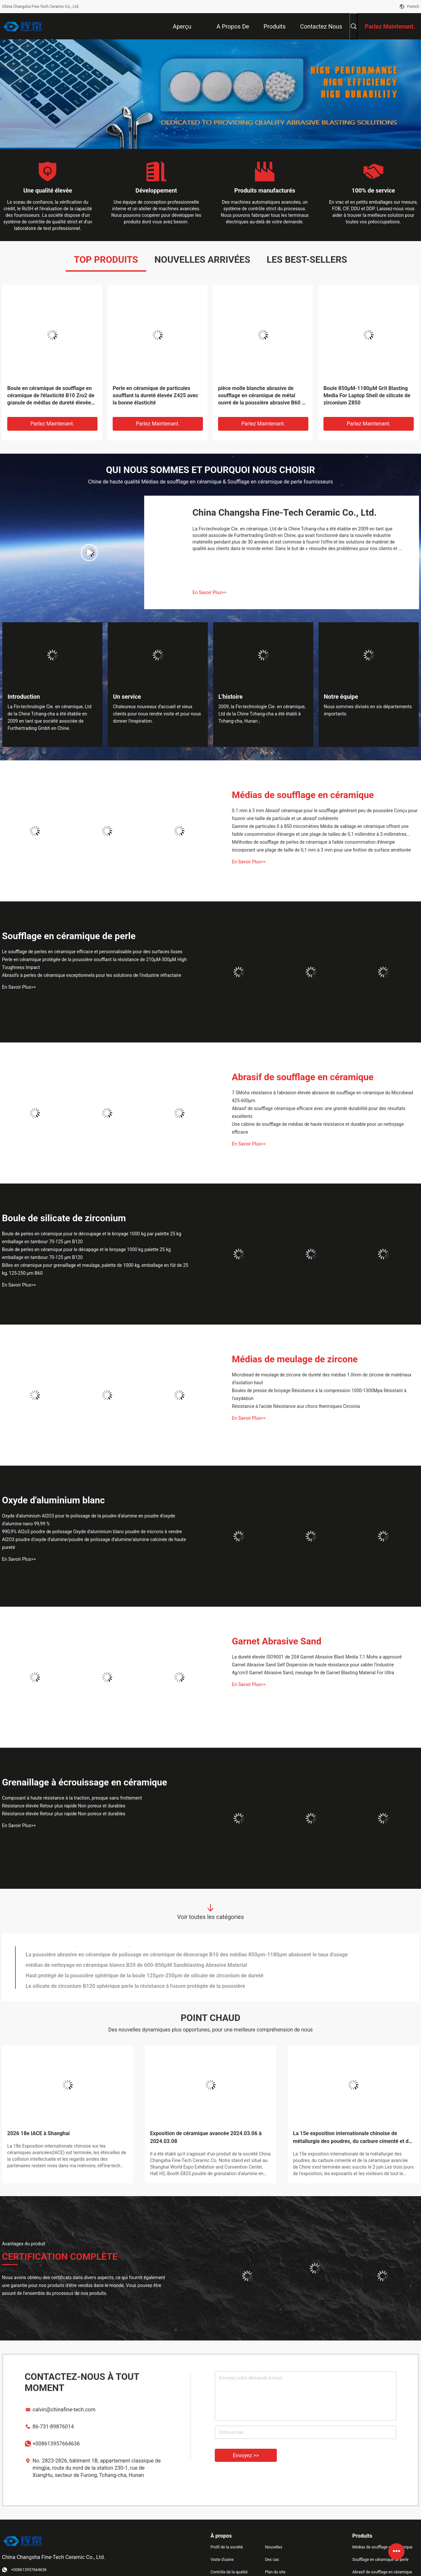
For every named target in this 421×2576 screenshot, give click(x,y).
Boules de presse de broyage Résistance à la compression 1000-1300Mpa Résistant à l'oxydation (319, 1394)
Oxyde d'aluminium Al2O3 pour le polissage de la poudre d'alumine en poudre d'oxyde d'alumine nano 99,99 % (88, 1519)
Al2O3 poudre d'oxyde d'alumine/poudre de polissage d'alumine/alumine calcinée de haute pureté (94, 1543)
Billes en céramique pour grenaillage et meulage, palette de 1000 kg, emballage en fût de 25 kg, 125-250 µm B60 (95, 1269)
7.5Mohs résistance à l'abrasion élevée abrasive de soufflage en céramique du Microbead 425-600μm (322, 1096)
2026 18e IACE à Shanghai (38, 2133)
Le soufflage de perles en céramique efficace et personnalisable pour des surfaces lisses (92, 951)
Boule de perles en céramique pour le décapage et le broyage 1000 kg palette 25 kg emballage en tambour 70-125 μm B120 (86, 1253)
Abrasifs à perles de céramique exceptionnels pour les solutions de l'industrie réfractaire (91, 975)
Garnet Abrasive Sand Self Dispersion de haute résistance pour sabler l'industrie (313, 1664)
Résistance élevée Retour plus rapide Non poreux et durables (63, 1805)
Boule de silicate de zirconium (64, 1218)
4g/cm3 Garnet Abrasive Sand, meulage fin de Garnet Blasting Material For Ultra (313, 1672)
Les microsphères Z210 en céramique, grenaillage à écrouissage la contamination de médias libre (141, 1951)
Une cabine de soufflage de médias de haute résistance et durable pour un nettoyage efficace (318, 1128)
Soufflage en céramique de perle (69, 936)
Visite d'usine (222, 2559)
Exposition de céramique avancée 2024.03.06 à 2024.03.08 (206, 2137)
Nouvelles (273, 2547)
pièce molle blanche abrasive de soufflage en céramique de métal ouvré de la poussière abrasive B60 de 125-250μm (262, 395)
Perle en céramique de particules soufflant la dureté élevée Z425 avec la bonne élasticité (155, 395)
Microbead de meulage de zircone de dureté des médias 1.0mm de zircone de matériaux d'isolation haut (321, 1378)
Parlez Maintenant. (52, 424)
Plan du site (275, 2572)
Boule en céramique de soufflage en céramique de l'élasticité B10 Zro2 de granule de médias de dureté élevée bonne (50, 395)
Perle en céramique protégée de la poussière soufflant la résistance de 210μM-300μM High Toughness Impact (94, 963)
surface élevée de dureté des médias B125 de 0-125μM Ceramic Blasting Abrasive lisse (129, 1962)
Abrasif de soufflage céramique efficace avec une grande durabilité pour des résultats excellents (318, 1112)
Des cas (272, 2559)
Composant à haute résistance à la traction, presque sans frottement (72, 1798)
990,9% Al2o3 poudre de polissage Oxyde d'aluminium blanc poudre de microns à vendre (92, 1531)
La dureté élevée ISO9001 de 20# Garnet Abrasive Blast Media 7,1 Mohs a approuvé (317, 1656)
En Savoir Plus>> (209, 592)
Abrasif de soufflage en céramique (302, 1077)
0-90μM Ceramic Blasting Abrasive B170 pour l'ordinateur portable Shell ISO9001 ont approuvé (138, 1972)
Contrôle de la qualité (229, 2572)
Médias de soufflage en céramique (303, 795)
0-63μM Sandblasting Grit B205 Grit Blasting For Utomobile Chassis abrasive (116, 1983)
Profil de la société (226, 2547)
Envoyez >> (246, 2455)
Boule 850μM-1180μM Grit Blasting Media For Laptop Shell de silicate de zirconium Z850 (366, 395)
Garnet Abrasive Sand (276, 1641)
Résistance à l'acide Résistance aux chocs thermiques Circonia (296, 1406)
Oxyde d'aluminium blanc (53, 1500)
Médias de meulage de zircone (295, 1359)
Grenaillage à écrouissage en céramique (84, 1782)
